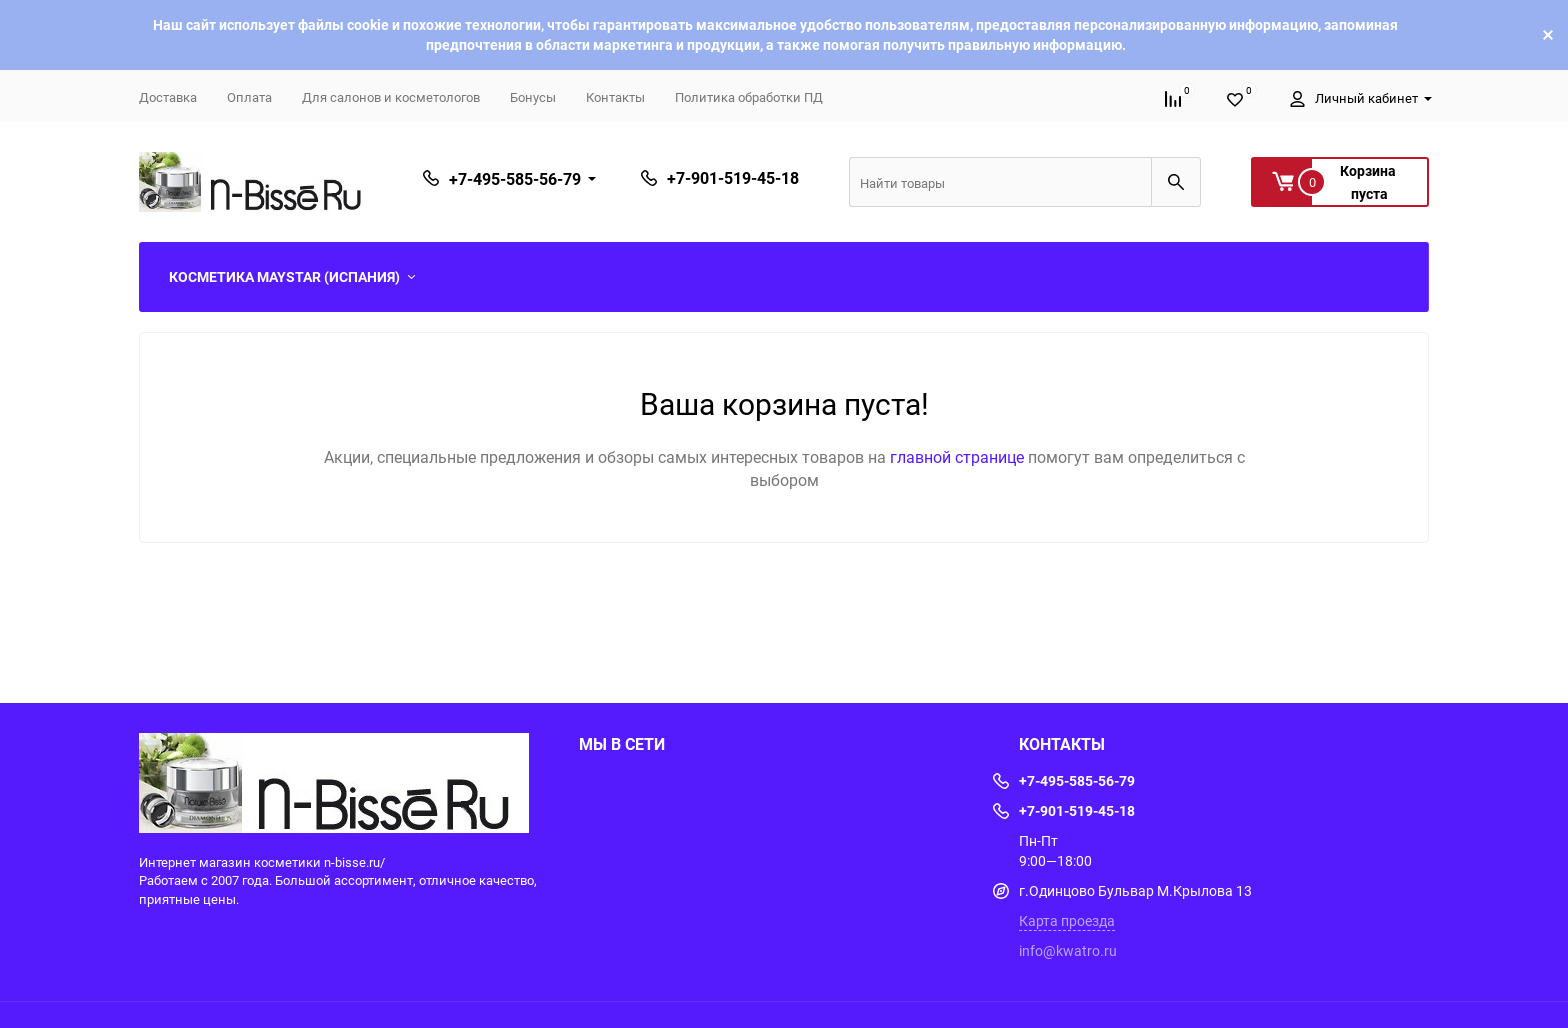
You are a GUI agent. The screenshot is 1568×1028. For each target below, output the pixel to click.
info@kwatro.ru (1068, 950)
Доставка (168, 97)
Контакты (615, 97)
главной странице (959, 457)
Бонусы (533, 97)
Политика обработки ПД (749, 97)
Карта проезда (1067, 920)
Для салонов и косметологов (391, 97)
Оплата (249, 97)
